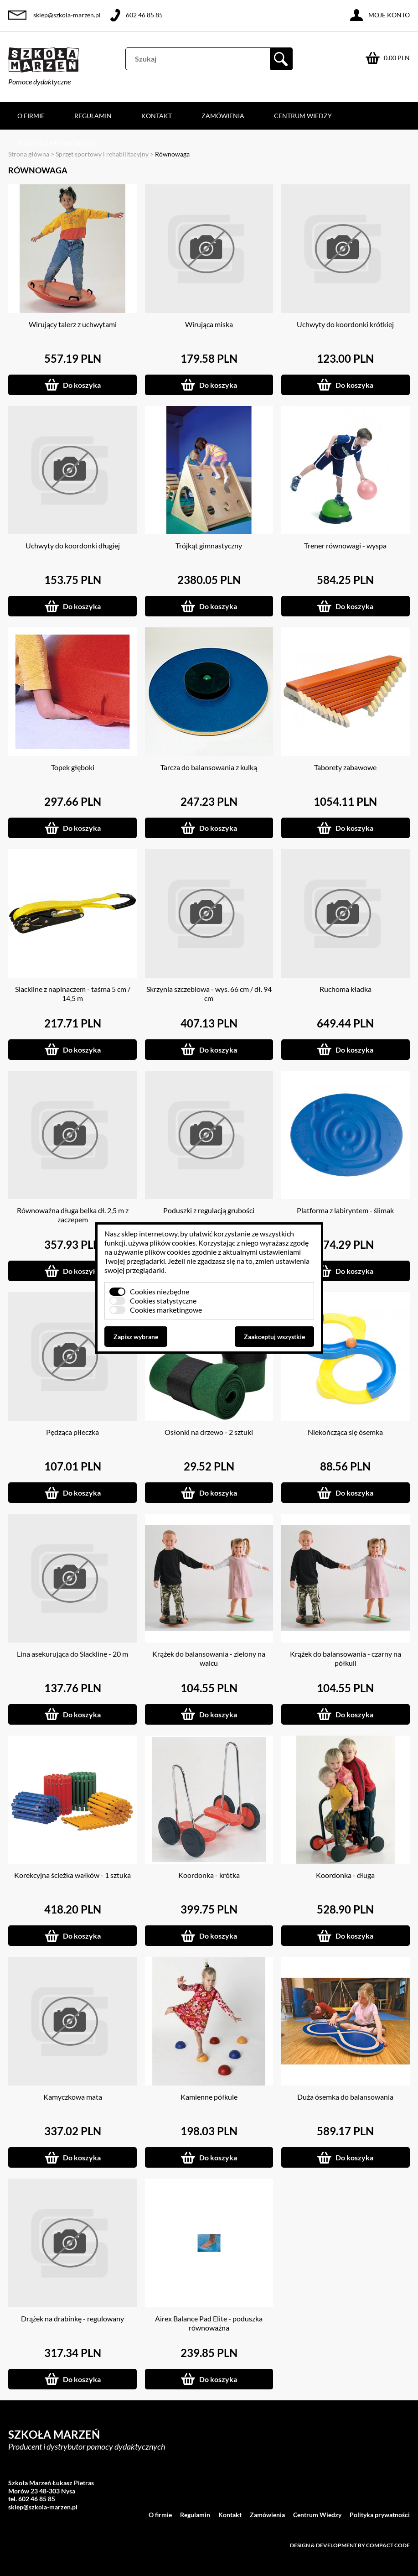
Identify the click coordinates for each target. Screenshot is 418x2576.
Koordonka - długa (345, 1875)
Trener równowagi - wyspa (345, 545)
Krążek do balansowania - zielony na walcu (208, 1658)
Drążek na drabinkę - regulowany (72, 2318)
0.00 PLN (397, 58)
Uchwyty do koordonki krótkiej (345, 324)
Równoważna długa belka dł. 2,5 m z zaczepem (73, 1215)
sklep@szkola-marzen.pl (67, 15)
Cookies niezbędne (159, 1291)
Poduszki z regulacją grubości (208, 1210)
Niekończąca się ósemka (345, 1432)
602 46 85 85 (144, 15)
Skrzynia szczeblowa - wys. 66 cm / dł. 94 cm (209, 993)
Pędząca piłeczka (72, 1432)
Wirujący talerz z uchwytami (73, 324)
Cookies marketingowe (166, 1309)
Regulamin (93, 116)
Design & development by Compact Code (350, 2545)
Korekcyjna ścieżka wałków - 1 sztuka (72, 1875)
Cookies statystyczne (163, 1300)
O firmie (31, 116)
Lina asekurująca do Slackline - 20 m (72, 1653)
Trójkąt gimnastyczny (208, 545)
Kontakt (156, 116)
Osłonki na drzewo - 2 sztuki (209, 1432)
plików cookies (173, 1242)
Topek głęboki (72, 767)
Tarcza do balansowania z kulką (208, 767)
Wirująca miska (209, 324)
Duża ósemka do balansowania (345, 2096)
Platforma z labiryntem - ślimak (345, 1210)
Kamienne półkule (209, 2096)
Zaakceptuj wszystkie (274, 1336)
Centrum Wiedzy (303, 116)
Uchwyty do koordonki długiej (73, 545)
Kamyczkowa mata (72, 2096)
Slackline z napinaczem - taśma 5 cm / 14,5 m (72, 993)
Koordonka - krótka (209, 1875)
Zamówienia (222, 116)
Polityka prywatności (56, 143)
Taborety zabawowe (345, 767)
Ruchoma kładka (346, 989)
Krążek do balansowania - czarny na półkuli (345, 1658)
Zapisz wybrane (136, 1336)
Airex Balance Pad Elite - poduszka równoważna (209, 2323)
